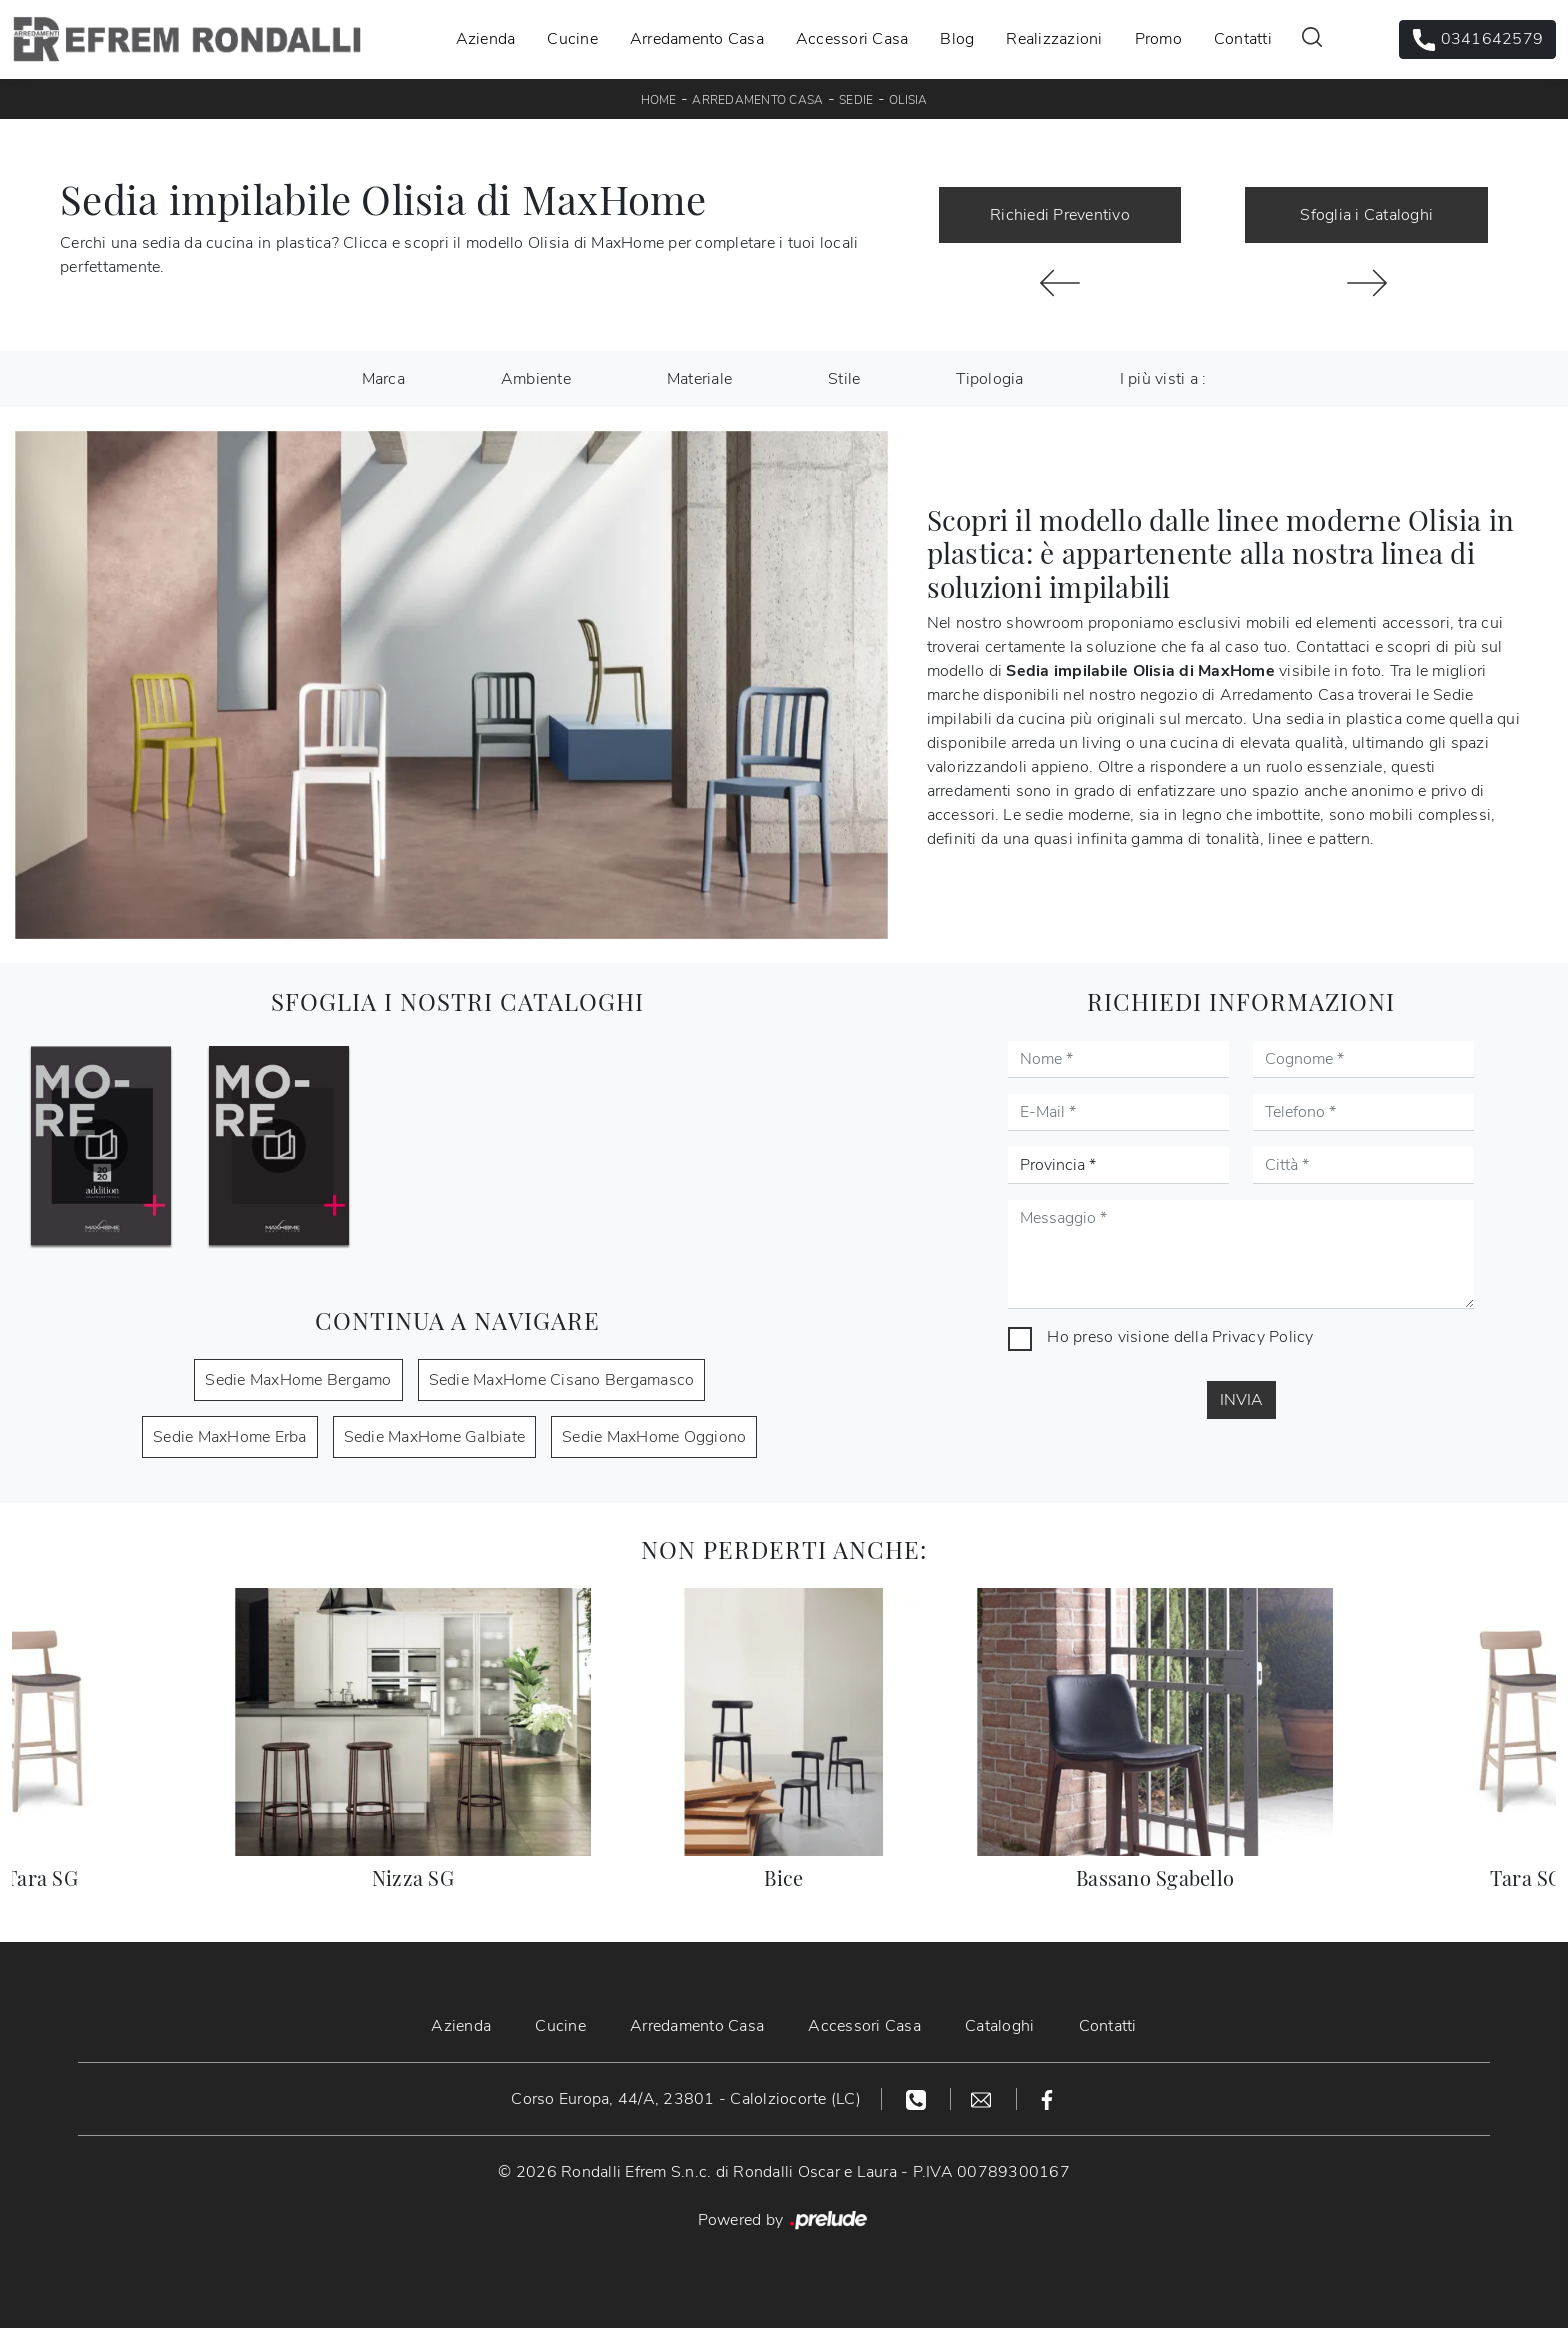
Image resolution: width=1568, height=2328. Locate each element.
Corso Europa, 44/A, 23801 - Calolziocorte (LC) (686, 2099)
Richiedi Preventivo (1060, 215)
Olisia (908, 100)
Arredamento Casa (697, 39)
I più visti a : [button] (1163, 379)
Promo (1158, 39)
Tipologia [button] (989, 379)
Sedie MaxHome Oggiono (654, 1437)
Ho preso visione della (1180, 1337)
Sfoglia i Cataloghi (1366, 215)
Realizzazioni (1054, 39)
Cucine (572, 39)
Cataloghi (999, 2026)
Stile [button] (844, 379)
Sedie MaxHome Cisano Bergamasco (562, 1380)
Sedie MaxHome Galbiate (435, 1437)
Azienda (486, 39)
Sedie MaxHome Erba (230, 1437)
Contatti (1243, 39)
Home (659, 100)
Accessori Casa (852, 39)
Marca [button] (383, 379)
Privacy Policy (1263, 1337)
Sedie (856, 100)
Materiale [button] (699, 379)
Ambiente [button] (536, 379)
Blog (957, 39)
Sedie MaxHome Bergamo (298, 1380)
